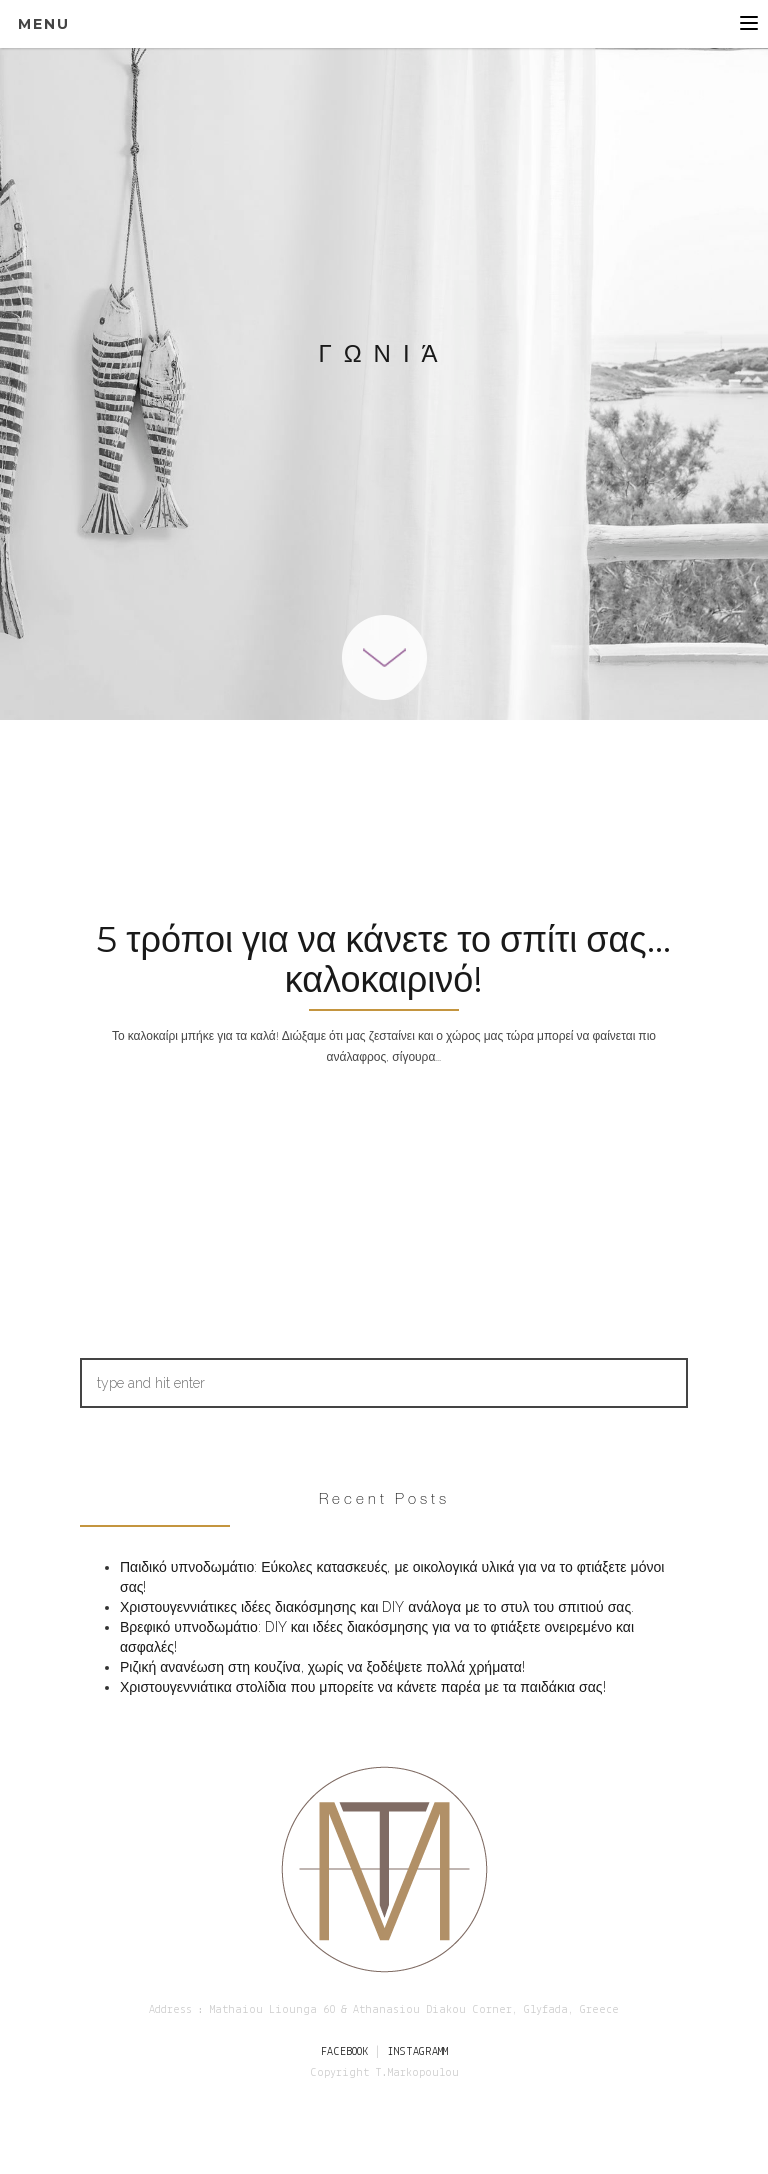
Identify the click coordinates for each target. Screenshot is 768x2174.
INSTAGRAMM (417, 2052)
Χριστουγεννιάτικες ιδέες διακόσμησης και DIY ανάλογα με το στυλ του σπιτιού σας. (377, 1607)
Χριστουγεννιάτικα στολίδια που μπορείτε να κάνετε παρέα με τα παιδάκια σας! (363, 1687)
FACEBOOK (344, 2052)
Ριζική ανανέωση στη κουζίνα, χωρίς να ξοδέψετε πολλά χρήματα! (322, 1667)
